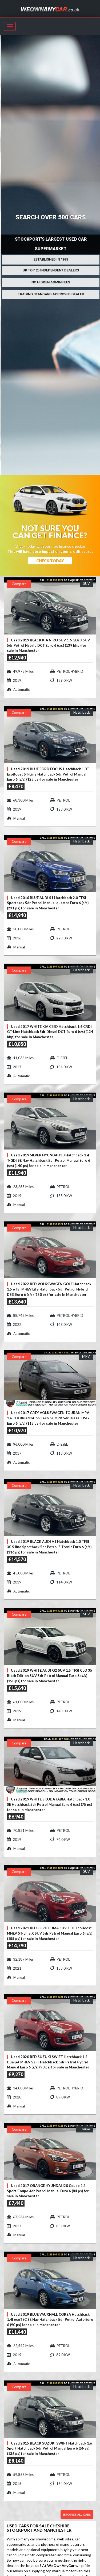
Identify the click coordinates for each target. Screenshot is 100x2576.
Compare (19, 584)
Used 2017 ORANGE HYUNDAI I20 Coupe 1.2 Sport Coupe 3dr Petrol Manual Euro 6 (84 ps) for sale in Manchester (48, 2190)
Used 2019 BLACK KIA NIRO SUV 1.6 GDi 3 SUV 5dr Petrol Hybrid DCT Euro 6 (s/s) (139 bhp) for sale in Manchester (48, 645)
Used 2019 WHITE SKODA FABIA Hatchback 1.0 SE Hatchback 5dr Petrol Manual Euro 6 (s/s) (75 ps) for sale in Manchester (49, 1804)
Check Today (50, 561)
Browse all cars (77, 2515)
